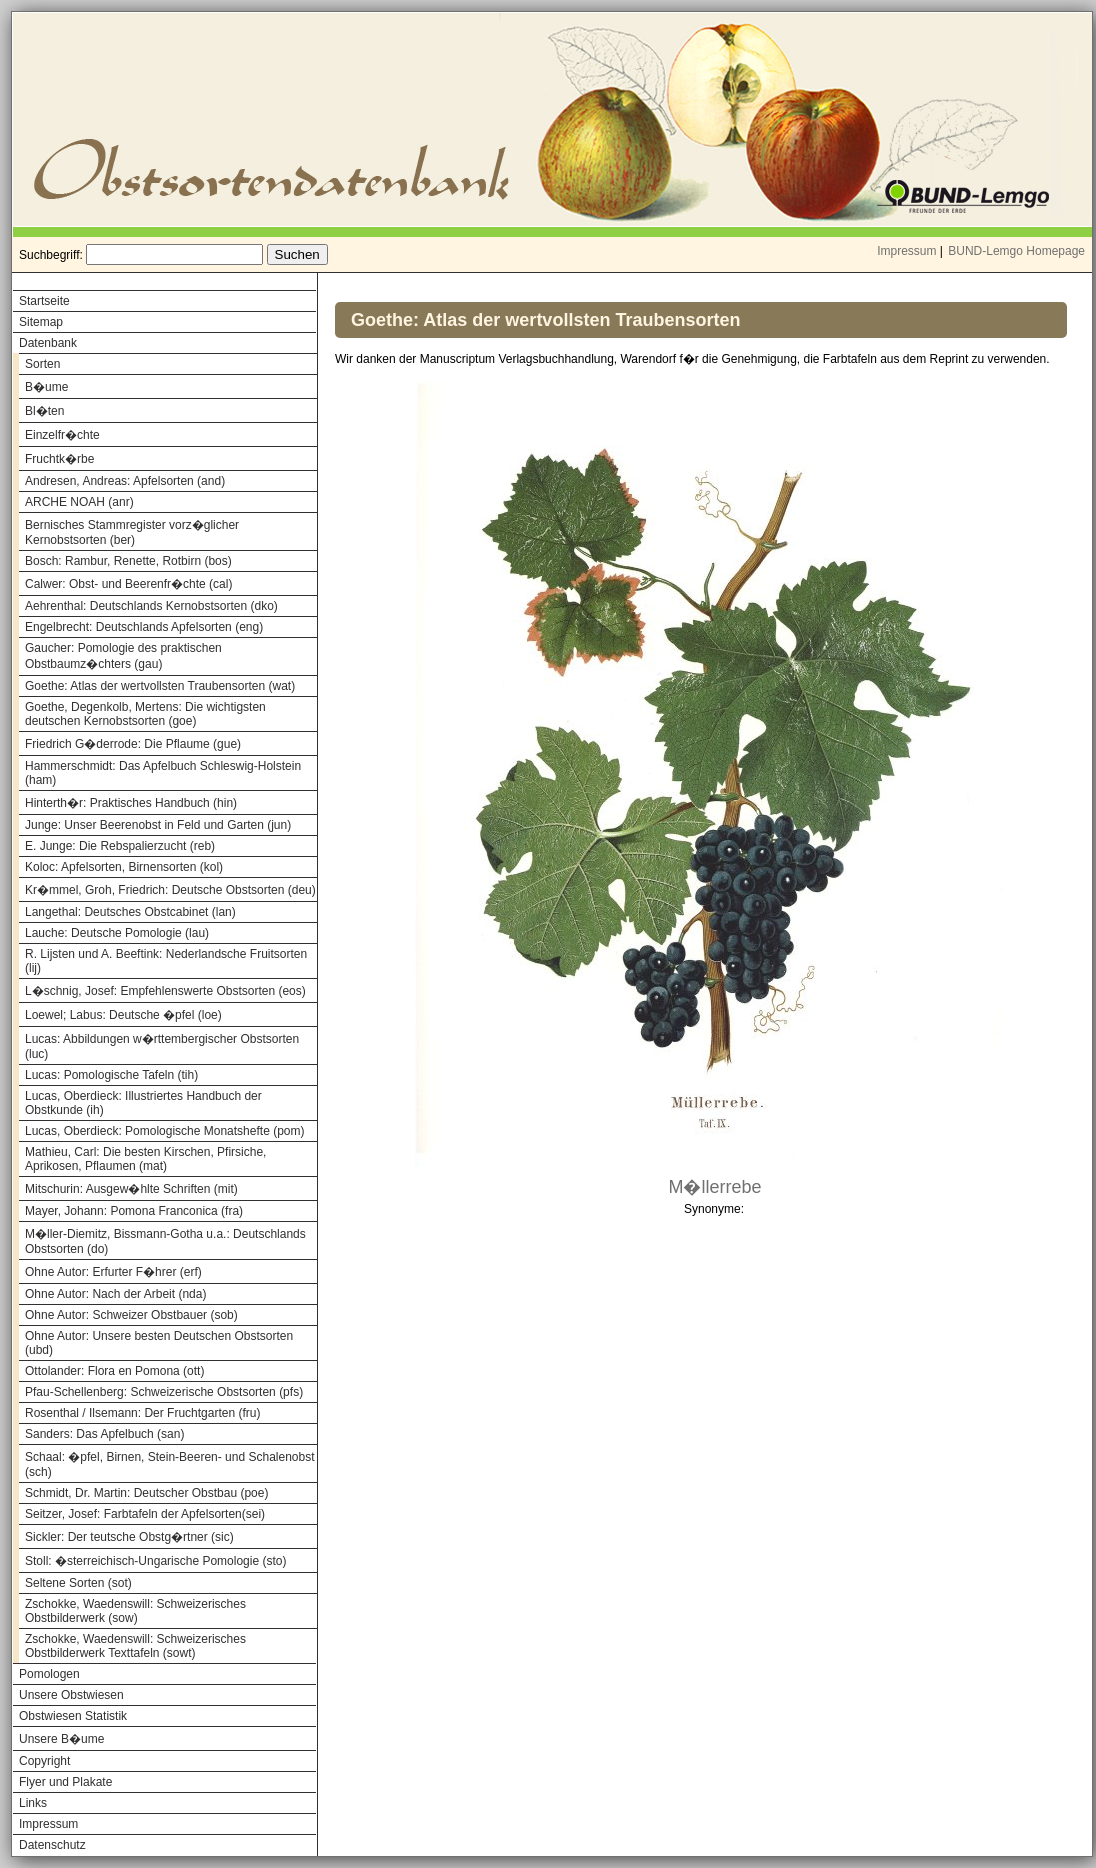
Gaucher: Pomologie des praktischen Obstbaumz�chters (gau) (123, 656)
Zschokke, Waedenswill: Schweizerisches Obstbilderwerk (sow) (135, 1611)
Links (33, 1803)
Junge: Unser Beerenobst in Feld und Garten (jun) (158, 825)
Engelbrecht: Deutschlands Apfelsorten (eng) (144, 627)
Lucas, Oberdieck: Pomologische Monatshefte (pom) (164, 1131)
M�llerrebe (714, 1187)
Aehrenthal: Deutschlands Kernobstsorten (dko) (151, 606)
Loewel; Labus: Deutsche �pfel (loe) (123, 1015)
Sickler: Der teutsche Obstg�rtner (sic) (129, 1537)
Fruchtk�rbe (59, 459)
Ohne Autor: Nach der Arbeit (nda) (115, 1294)
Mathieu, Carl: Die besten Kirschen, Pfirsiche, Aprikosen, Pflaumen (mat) (145, 1159)
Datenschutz (52, 1845)
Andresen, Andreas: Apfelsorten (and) (125, 481)
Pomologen (49, 1674)
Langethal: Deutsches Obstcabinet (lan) (130, 912)
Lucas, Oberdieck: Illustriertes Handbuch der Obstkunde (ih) (143, 1103)
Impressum (906, 251)
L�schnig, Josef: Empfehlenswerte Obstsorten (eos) (165, 991)
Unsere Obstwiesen (71, 1695)
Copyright (44, 1761)
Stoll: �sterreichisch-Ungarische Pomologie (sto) (155, 1561)
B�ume (46, 387)
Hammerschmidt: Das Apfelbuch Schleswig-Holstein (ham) (163, 773)
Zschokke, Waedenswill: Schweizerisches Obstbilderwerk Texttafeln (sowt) (135, 1646)
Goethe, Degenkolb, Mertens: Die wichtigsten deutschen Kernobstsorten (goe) (145, 714)
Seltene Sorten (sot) (78, 1583)
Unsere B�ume (61, 1739)
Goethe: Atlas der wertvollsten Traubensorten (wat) (160, 686)
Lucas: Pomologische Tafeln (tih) (111, 1075)
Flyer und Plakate (65, 1782)
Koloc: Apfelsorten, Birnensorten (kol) (124, 867)
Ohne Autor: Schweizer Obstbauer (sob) (131, 1315)
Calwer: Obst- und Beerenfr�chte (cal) (128, 584)
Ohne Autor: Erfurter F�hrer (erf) (113, 1272)
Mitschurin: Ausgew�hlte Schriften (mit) (131, 1189)
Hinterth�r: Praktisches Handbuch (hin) (131, 803)
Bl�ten (44, 411)
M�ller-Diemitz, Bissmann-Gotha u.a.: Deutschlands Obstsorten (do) (165, 1241)
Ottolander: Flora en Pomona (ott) (114, 1371)
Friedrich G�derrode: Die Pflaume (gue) (133, 744)
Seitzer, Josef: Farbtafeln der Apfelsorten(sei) (145, 1514)
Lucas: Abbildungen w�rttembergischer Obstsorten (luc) (162, 1046)
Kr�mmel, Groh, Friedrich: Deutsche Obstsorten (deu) (170, 890)
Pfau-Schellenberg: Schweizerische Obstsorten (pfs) (164, 1392)
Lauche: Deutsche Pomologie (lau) (117, 933)
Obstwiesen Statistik (73, 1716)
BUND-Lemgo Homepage (1016, 251)
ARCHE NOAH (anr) (79, 502)
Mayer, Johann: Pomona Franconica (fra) (134, 1211)
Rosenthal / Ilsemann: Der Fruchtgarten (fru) (142, 1413)
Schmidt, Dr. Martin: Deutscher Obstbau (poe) (146, 1493)
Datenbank (48, 343)
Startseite (44, 301)
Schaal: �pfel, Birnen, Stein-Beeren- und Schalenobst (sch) (170, 1464)
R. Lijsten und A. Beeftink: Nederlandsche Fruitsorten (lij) (166, 961)
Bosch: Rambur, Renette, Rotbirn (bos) (128, 561)
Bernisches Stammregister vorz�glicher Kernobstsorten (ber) (132, 532)
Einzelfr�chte (62, 435)
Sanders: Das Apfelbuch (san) (104, 1434)
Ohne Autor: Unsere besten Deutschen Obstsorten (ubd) (159, 1343)
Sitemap (41, 322)
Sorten (42, 364)
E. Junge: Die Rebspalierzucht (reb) (120, 846)
